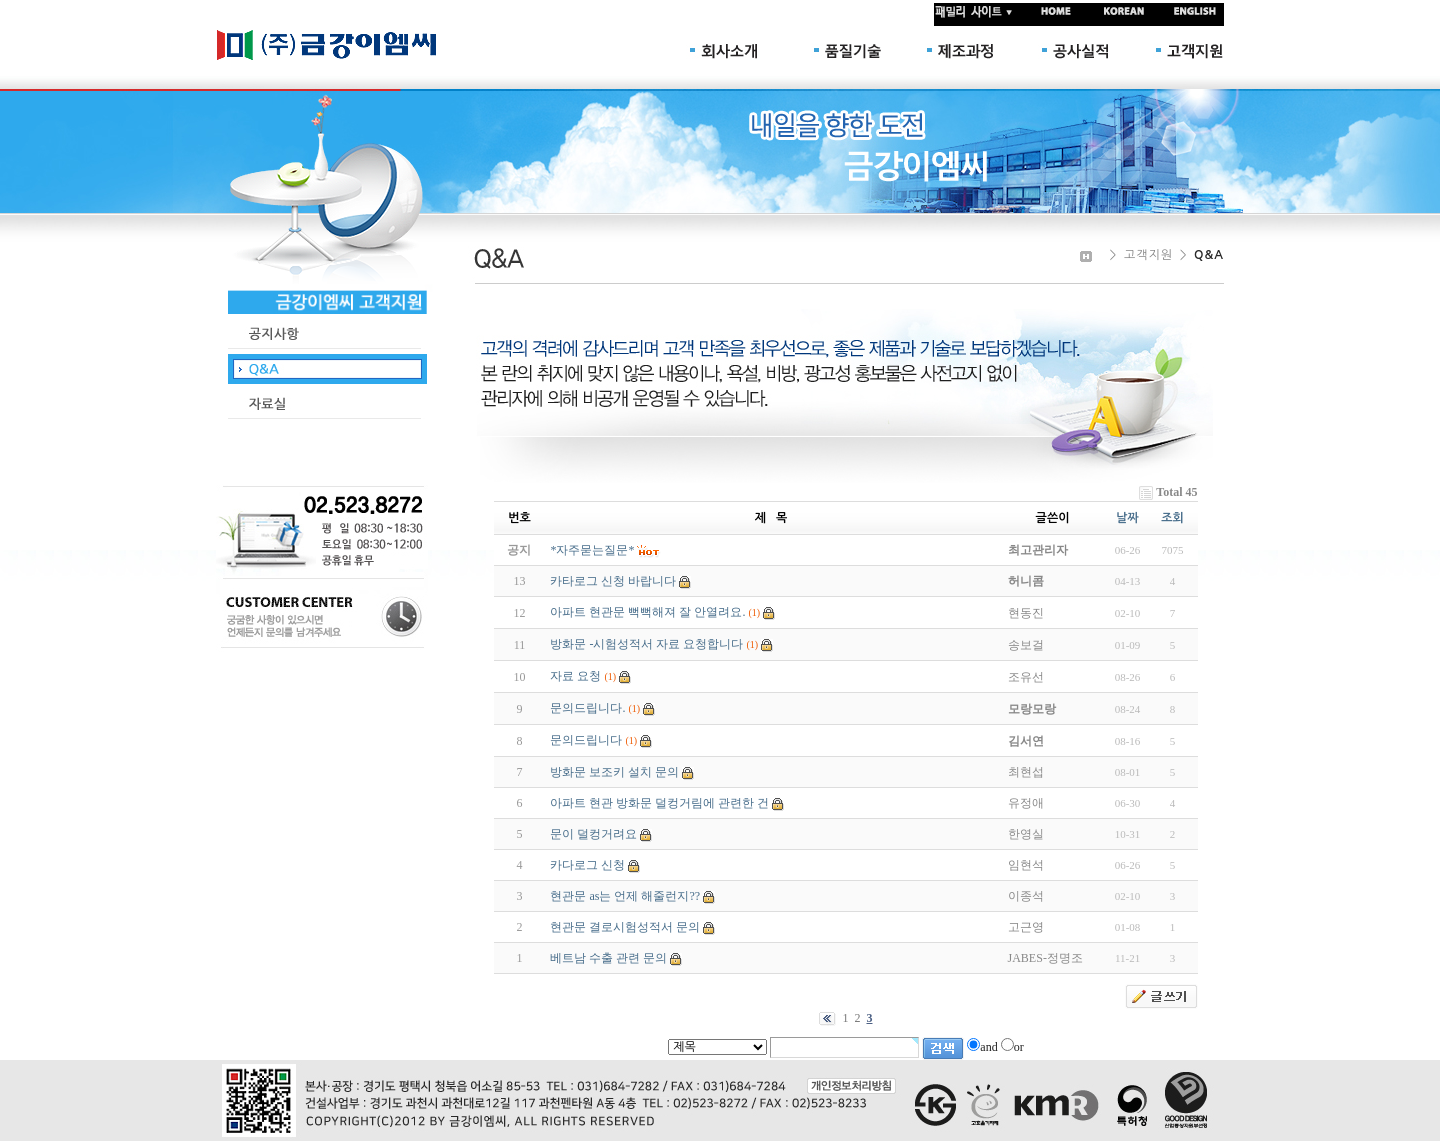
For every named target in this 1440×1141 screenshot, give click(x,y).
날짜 (1127, 518)
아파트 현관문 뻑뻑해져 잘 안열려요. (647, 612)
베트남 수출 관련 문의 (608, 958)
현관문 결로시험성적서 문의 (625, 927)
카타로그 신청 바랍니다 (613, 581)
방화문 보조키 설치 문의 (614, 772)
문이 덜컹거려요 (593, 834)
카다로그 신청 (587, 865)
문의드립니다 (586, 740)
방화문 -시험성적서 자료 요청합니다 (646, 644)
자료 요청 (575, 676)
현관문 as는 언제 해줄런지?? (625, 896)
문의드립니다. (587, 708)
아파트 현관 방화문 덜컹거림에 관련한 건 (659, 803)
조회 (1172, 518)
